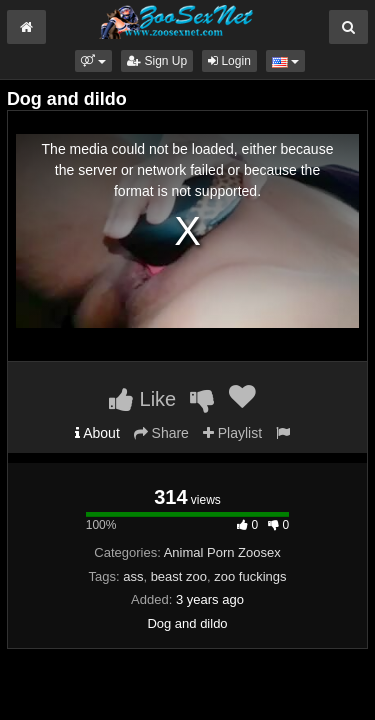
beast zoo (179, 576)
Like (142, 399)
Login (229, 61)
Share (161, 433)
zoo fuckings (250, 576)
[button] (93, 61)
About (97, 433)
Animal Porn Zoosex (222, 552)
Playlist (232, 433)
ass (133, 576)
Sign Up (157, 61)
